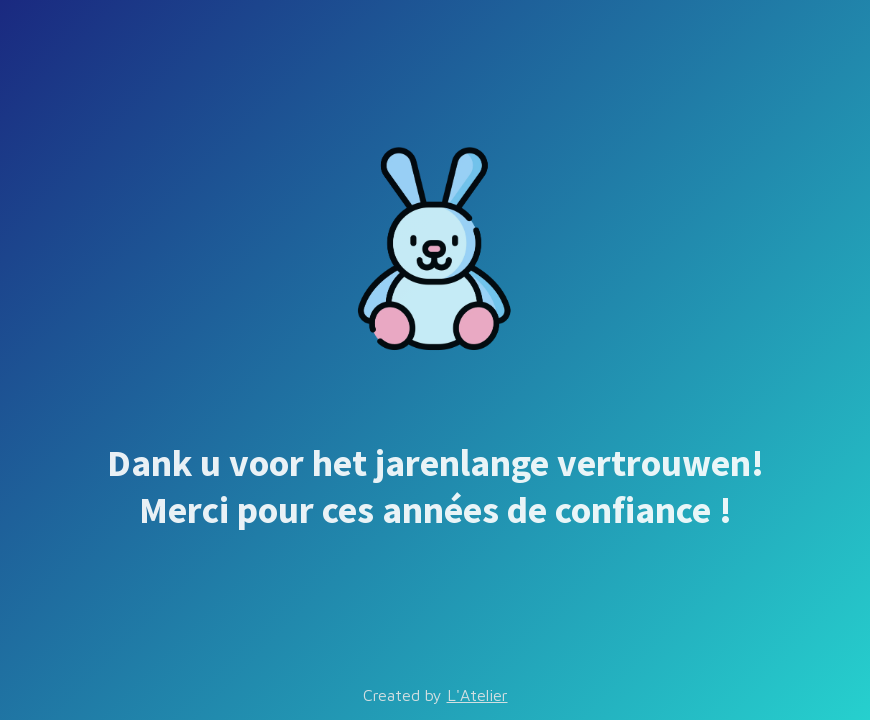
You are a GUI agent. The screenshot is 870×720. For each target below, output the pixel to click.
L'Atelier (477, 695)
